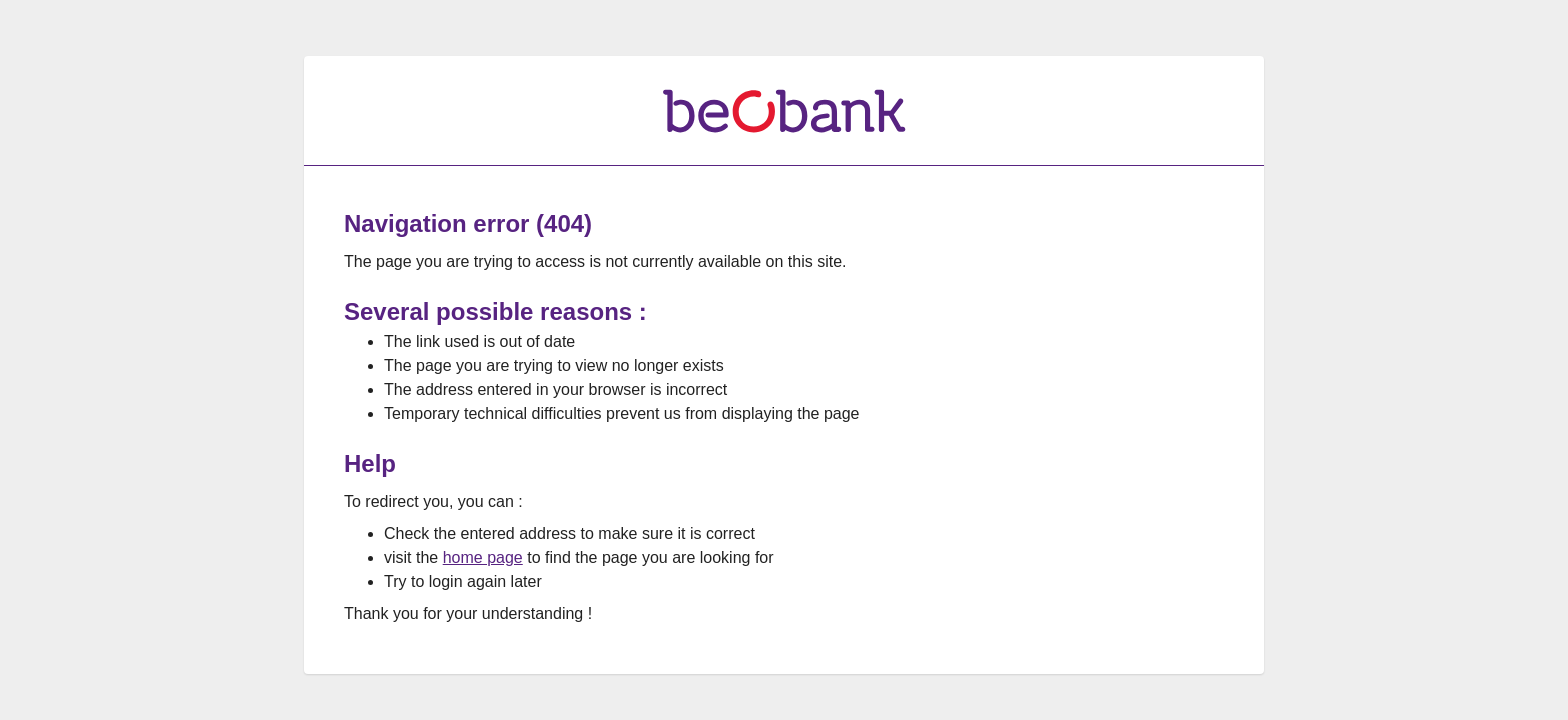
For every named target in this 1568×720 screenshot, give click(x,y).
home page (483, 557)
